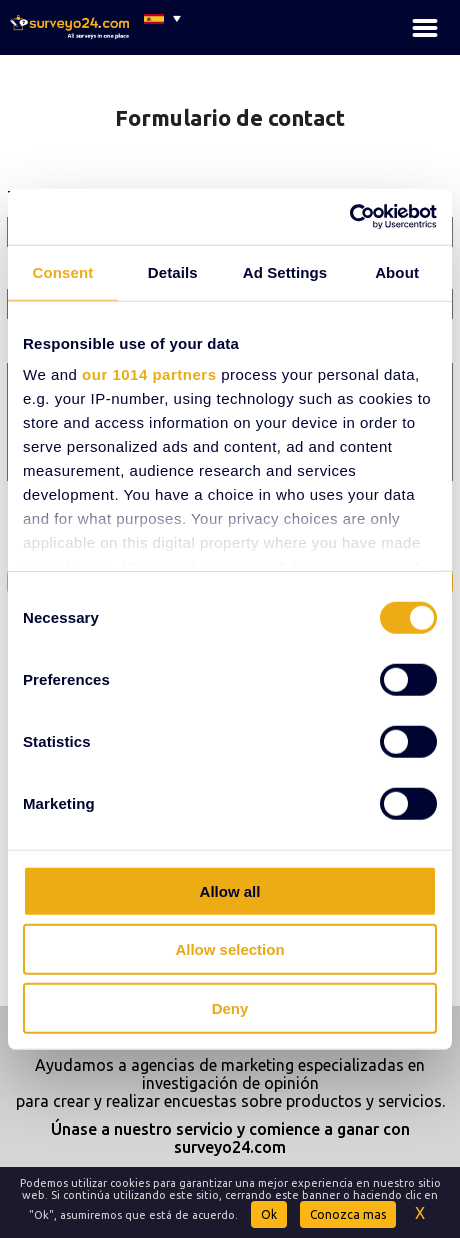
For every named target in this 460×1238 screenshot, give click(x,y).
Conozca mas (348, 1214)
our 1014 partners (149, 374)
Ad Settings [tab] (285, 271)
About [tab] (397, 271)
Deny (230, 1007)
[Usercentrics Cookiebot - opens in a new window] (349, 217)
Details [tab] (173, 271)
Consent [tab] (63, 271)
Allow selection (229, 949)
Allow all (230, 890)
